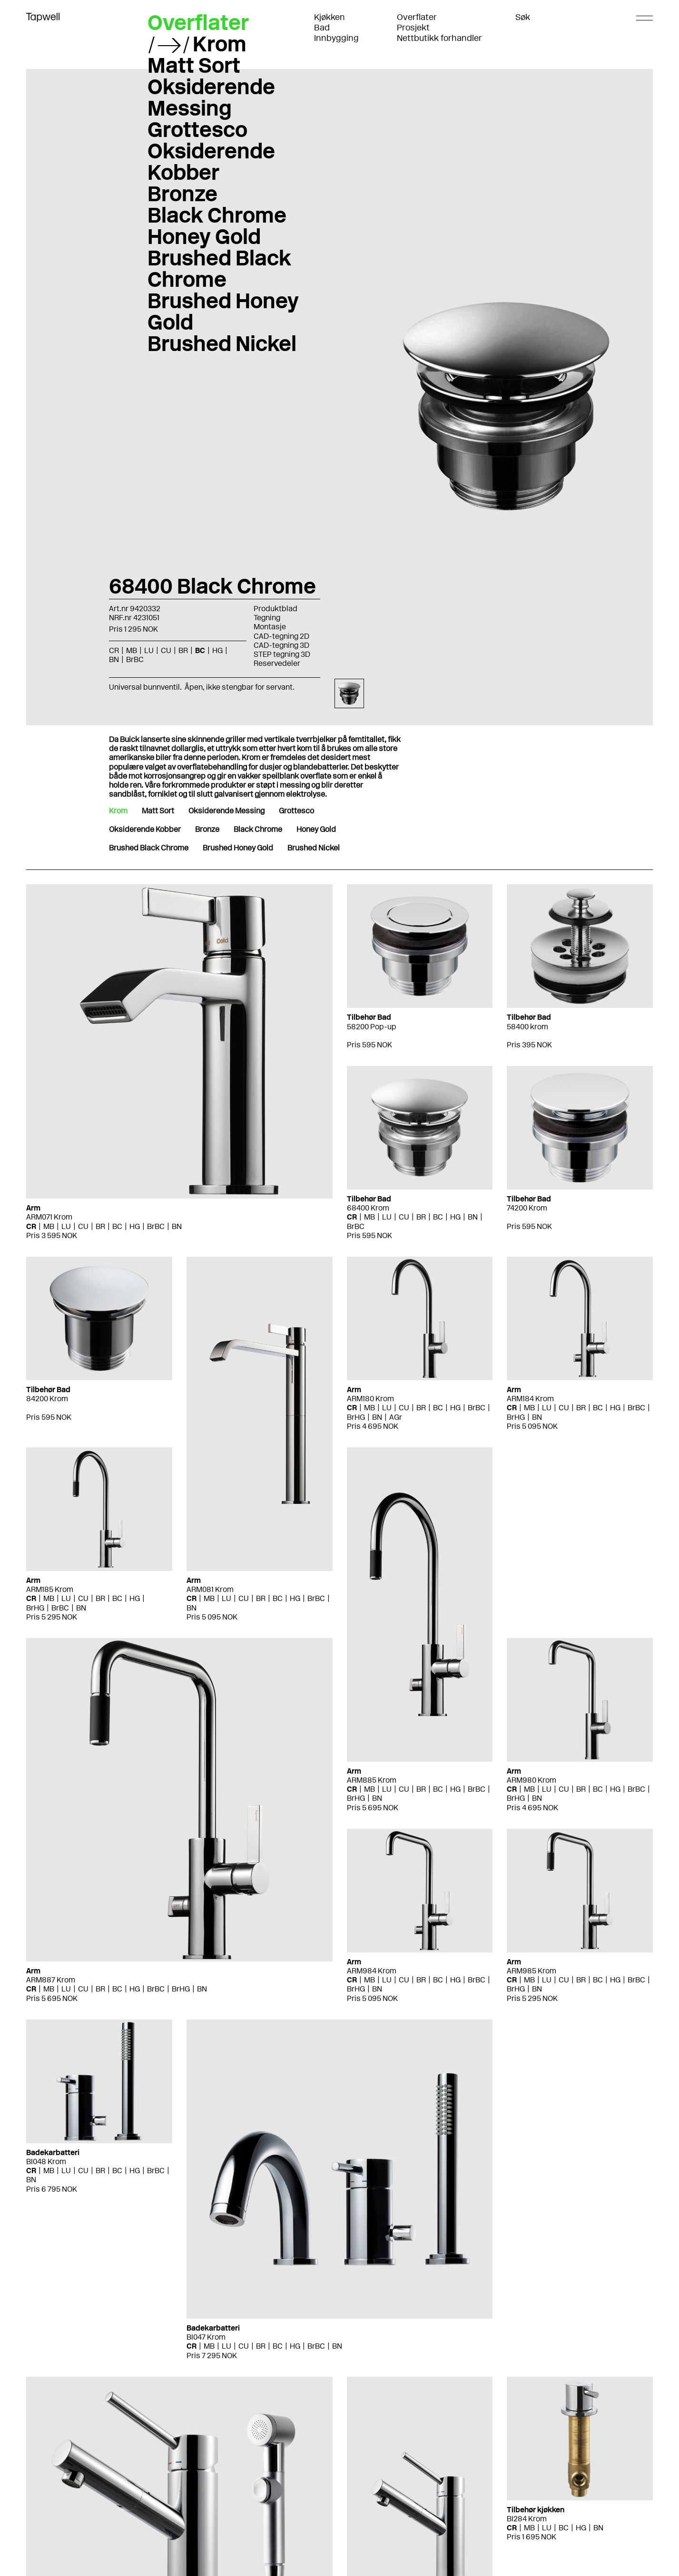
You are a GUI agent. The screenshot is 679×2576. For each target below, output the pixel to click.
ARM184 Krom (530, 1398)
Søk (522, 17)
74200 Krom (527, 1207)
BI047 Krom (206, 2337)
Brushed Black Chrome (219, 268)
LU (149, 650)
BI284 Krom (527, 2518)
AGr (395, 1417)
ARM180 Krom (370, 1398)
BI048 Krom (46, 2161)
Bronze (182, 193)
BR (183, 650)
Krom (219, 44)
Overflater (417, 17)
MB (131, 650)
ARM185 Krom (49, 1589)
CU (166, 650)
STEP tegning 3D (282, 654)
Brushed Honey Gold (223, 311)
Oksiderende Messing (211, 97)
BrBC (135, 659)
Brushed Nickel (222, 343)
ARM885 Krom (371, 1780)
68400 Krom (368, 1207)
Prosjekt (413, 27)
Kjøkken (329, 17)
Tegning (267, 617)
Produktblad (275, 608)
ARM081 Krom (210, 1589)
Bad (322, 27)
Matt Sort (194, 65)
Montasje (270, 626)
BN (114, 659)
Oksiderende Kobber (211, 161)
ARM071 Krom (49, 1216)
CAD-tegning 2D (281, 636)
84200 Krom (47, 1398)
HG (217, 650)
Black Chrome (217, 215)
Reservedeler (277, 663)
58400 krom (527, 1026)
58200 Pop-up (371, 1026)
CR (114, 650)
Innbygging (336, 38)
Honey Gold (204, 236)
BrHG (356, 1417)
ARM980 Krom (531, 1780)
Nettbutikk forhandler (439, 38)
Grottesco (197, 129)
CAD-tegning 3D (281, 645)
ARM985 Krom (531, 1970)
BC (200, 650)
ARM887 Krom (50, 1979)
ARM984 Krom (371, 1970)
